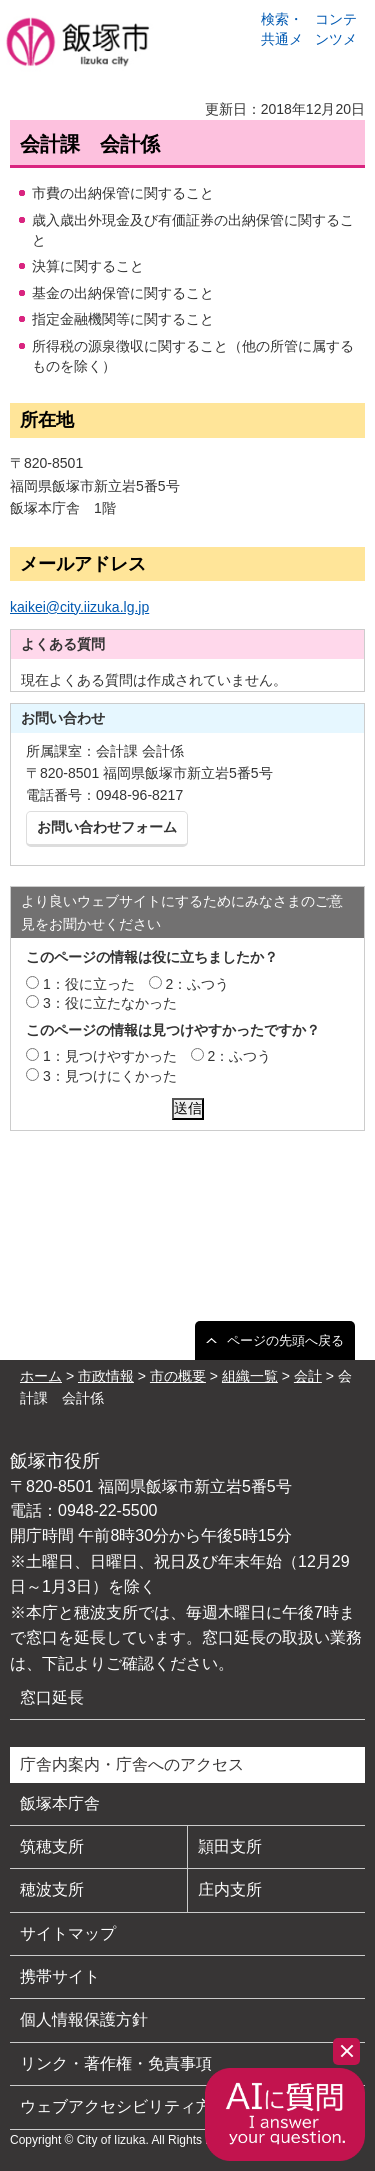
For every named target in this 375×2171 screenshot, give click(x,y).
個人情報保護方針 (84, 2019)
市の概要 (178, 1376)
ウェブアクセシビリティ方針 (124, 2106)
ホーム (41, 1376)
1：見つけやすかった (110, 1056)
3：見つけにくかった (110, 1076)
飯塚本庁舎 (60, 1803)
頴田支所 (230, 1846)
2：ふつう (198, 984)
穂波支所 (52, 1889)
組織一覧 (250, 1376)
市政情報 (106, 1376)
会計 (308, 1376)
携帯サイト (60, 1976)
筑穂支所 (52, 1846)
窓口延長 (52, 1697)
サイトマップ (68, 1933)
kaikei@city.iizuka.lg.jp (79, 607)
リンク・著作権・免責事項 (116, 2063)
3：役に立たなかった (110, 1003)
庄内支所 (230, 1889)
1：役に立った (89, 984)
